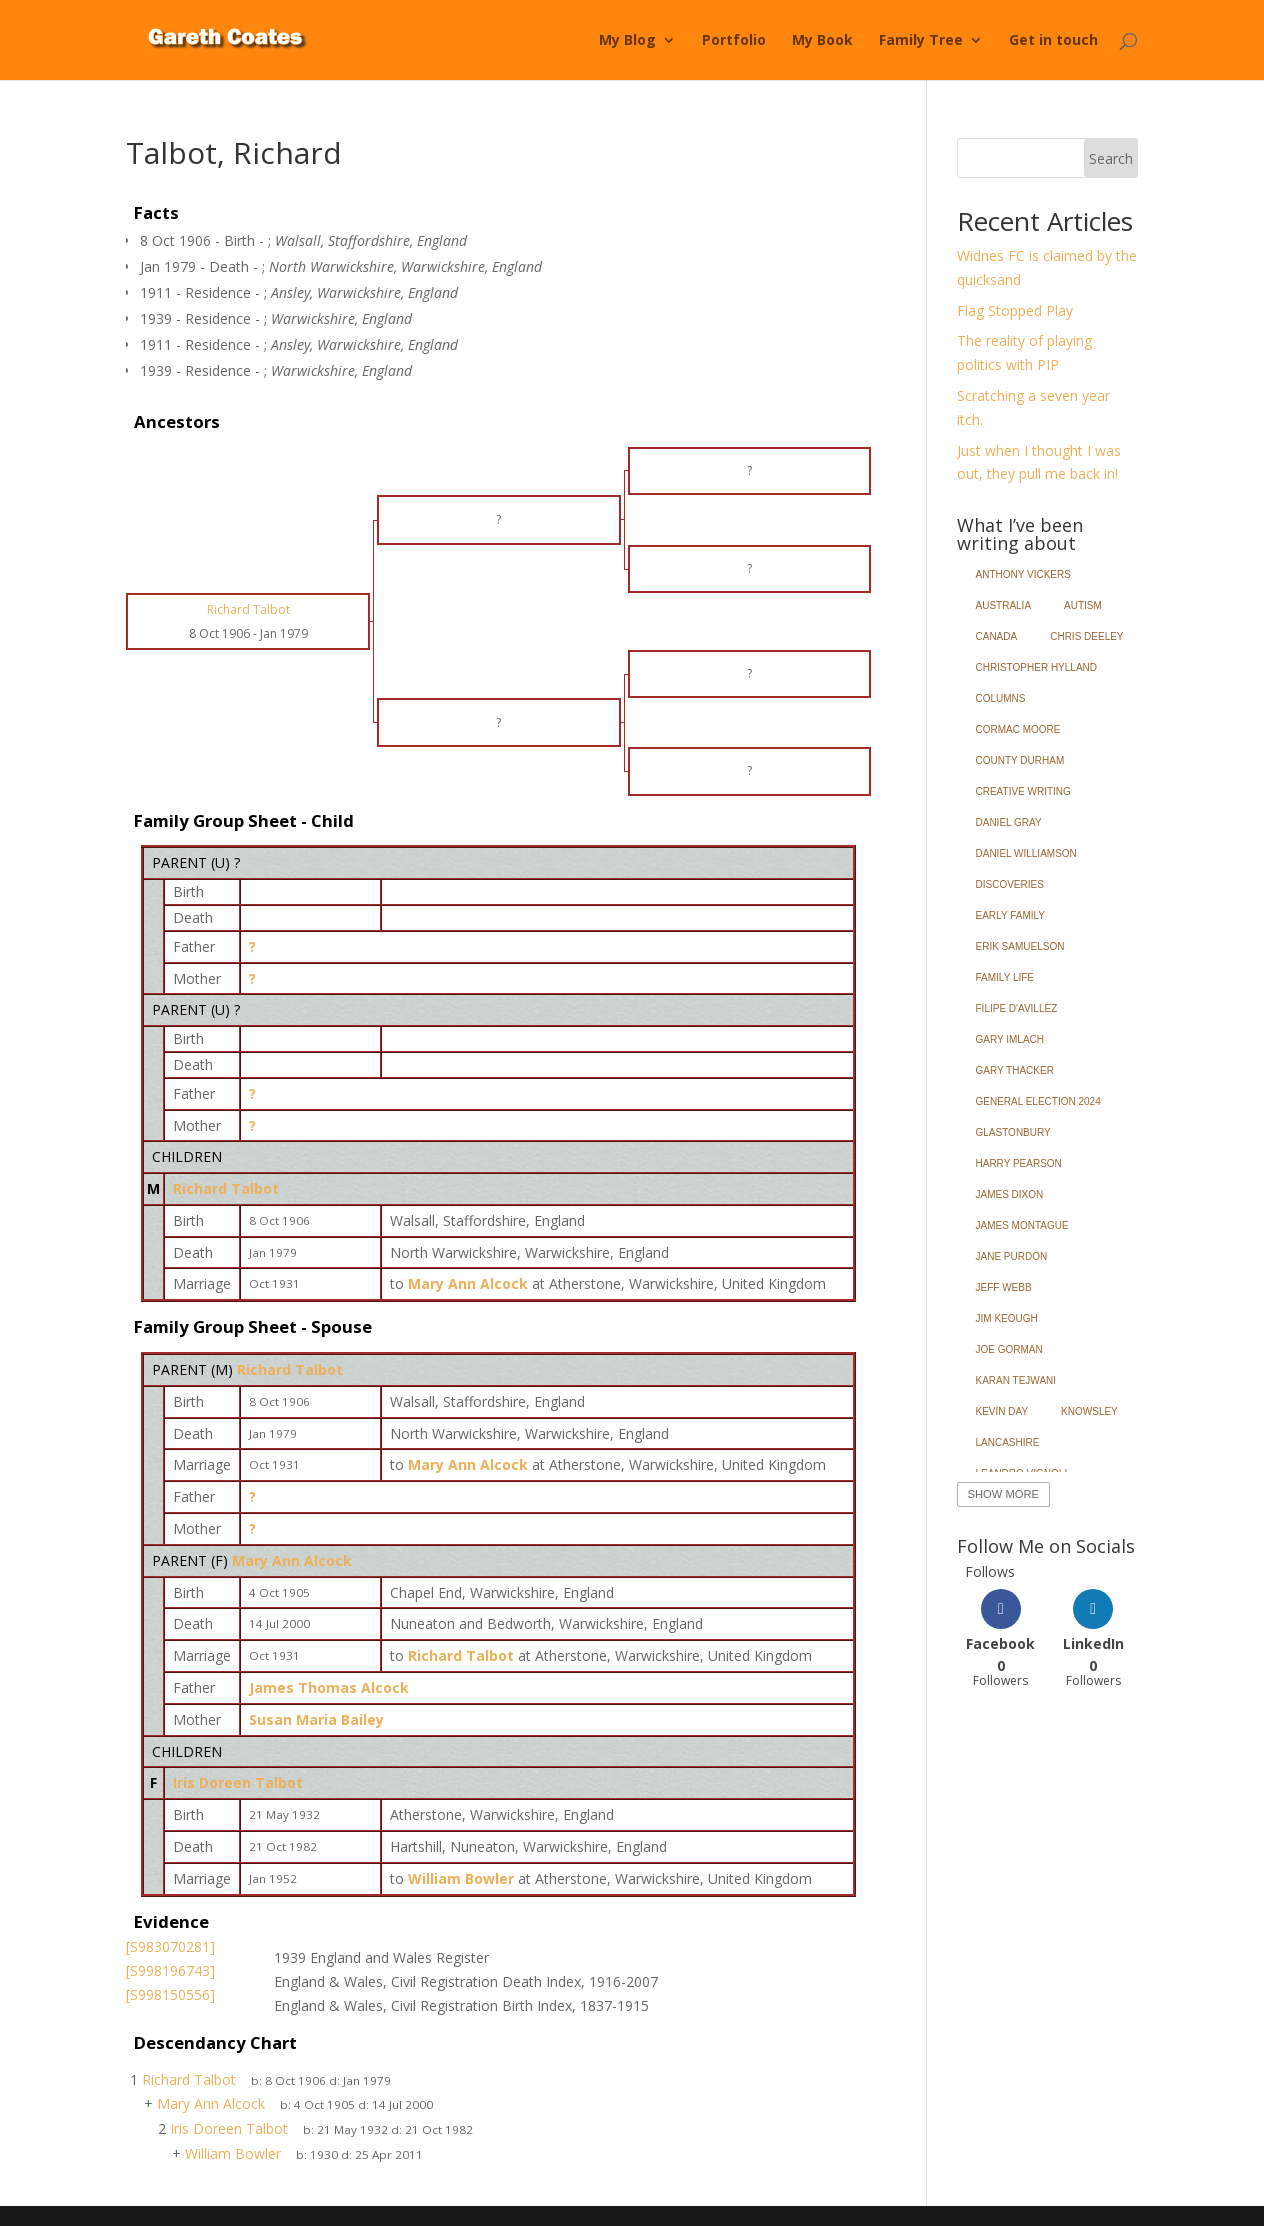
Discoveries (1010, 884)
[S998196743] (170, 1970)
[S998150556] (170, 1994)
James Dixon (1010, 1194)
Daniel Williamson (1026, 853)
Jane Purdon (1012, 1256)
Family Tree (921, 41)
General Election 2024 (1038, 1101)
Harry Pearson (1019, 1163)
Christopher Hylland (1037, 667)
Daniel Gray (1009, 822)
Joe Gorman (1009, 1349)
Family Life (1005, 977)
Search (1111, 158)
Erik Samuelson (1020, 946)
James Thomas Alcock (329, 1687)
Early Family (1010, 915)
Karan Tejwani (1016, 1380)
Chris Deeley (1086, 636)
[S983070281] (170, 1946)
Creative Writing (1023, 791)
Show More (1003, 1494)
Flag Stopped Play (1015, 310)
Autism (1083, 605)
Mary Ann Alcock (292, 1560)
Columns (1001, 698)
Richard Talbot (226, 1188)
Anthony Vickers (1023, 574)
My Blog (627, 41)
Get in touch (1053, 41)
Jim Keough (1007, 1318)
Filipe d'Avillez (1017, 1008)
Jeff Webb (1004, 1287)
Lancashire (1008, 1442)
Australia (1004, 605)
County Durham (1020, 760)
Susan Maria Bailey (316, 1719)
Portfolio (734, 41)
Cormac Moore (1018, 729)
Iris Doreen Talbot (238, 1782)
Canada (997, 636)
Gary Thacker (1015, 1070)
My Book (822, 41)
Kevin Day (1002, 1411)
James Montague (1022, 1225)
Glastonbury (1013, 1132)
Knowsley (1089, 1411)
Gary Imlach (1010, 1039)
